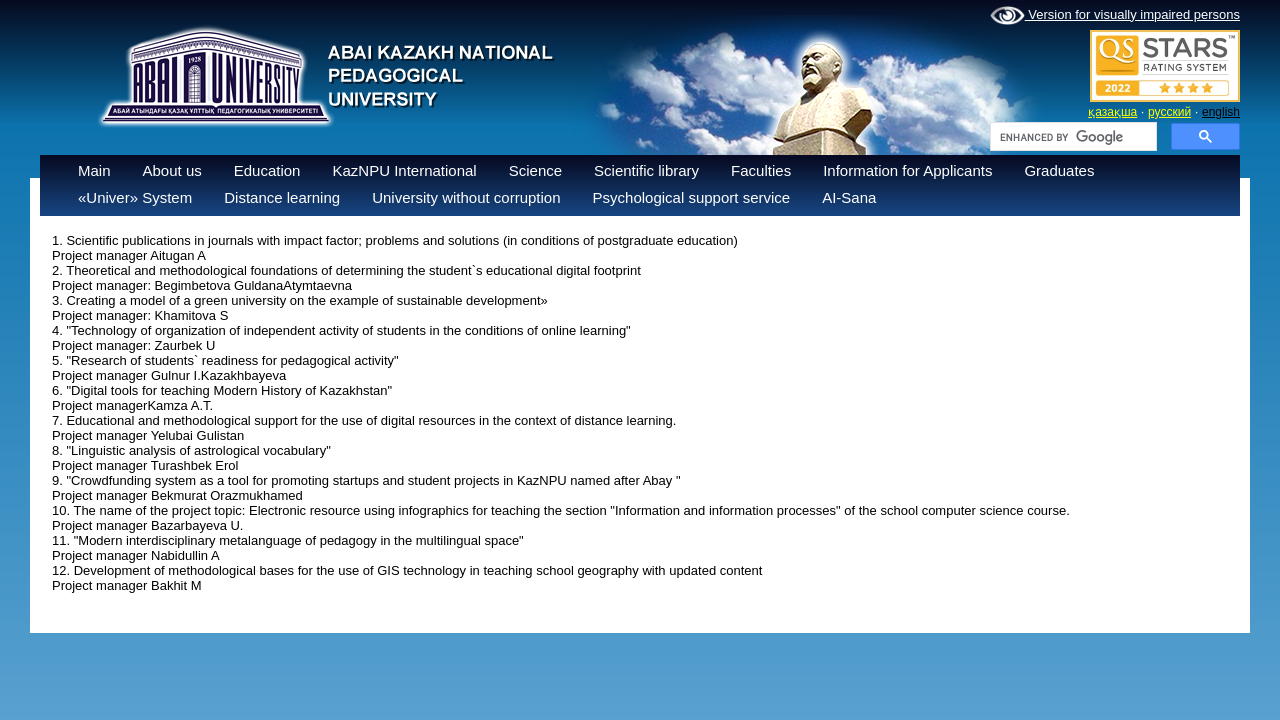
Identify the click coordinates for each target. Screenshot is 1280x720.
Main (94, 170)
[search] (1071, 137)
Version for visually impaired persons (1115, 16)
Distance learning (282, 197)
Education (267, 170)
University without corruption (466, 197)
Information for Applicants (907, 170)
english (1221, 112)
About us (172, 170)
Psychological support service (692, 197)
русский (1169, 112)
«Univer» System (135, 197)
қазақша (1112, 112)
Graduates (1059, 170)
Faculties (761, 170)
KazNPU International (404, 170)
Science (535, 170)
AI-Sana (849, 197)
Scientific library (646, 170)
